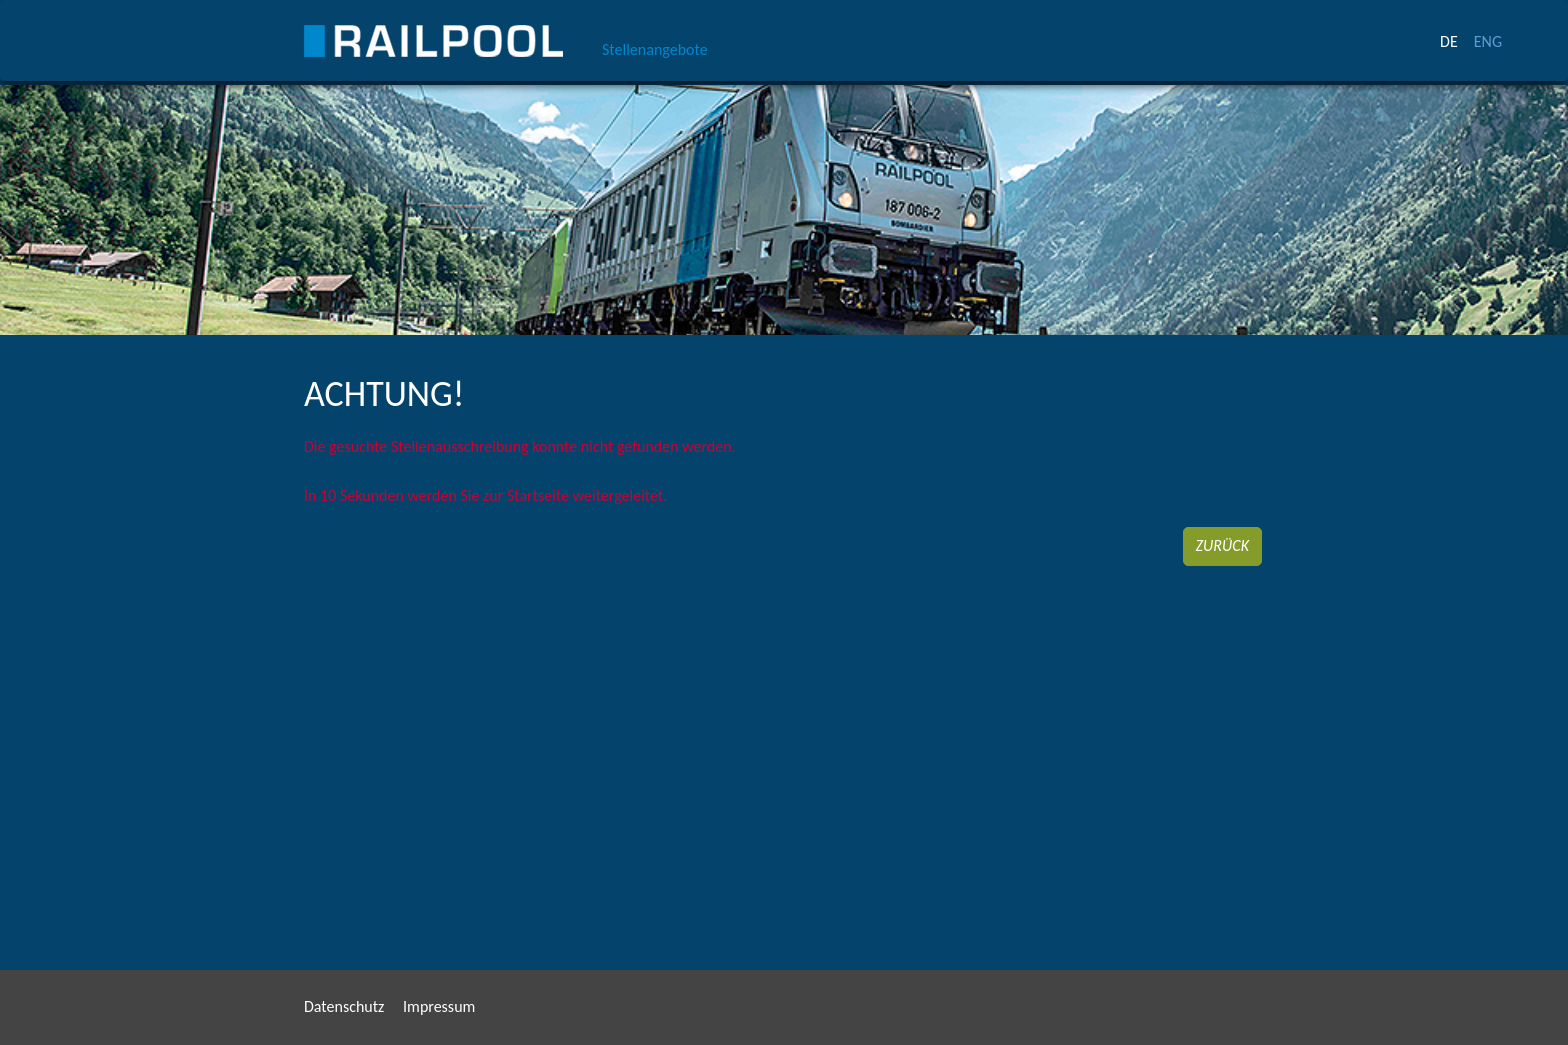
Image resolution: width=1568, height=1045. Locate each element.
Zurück (1222, 545)
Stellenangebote (655, 49)
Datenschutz (344, 1006)
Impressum (439, 1006)
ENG (1488, 41)
